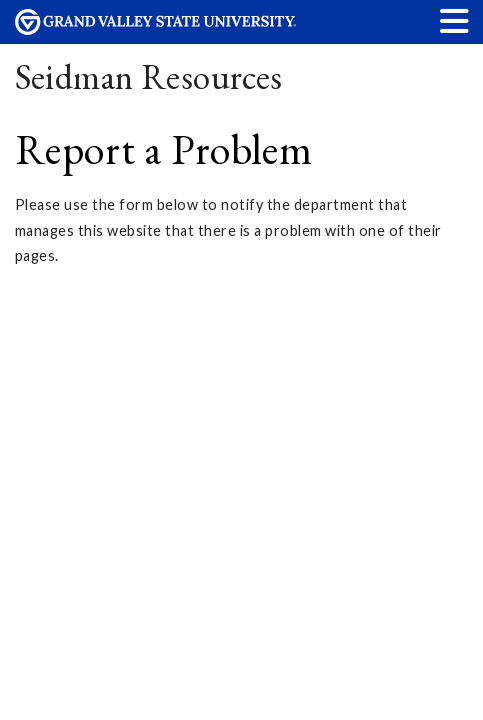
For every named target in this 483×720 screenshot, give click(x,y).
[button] (455, 20)
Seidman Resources (149, 76)
